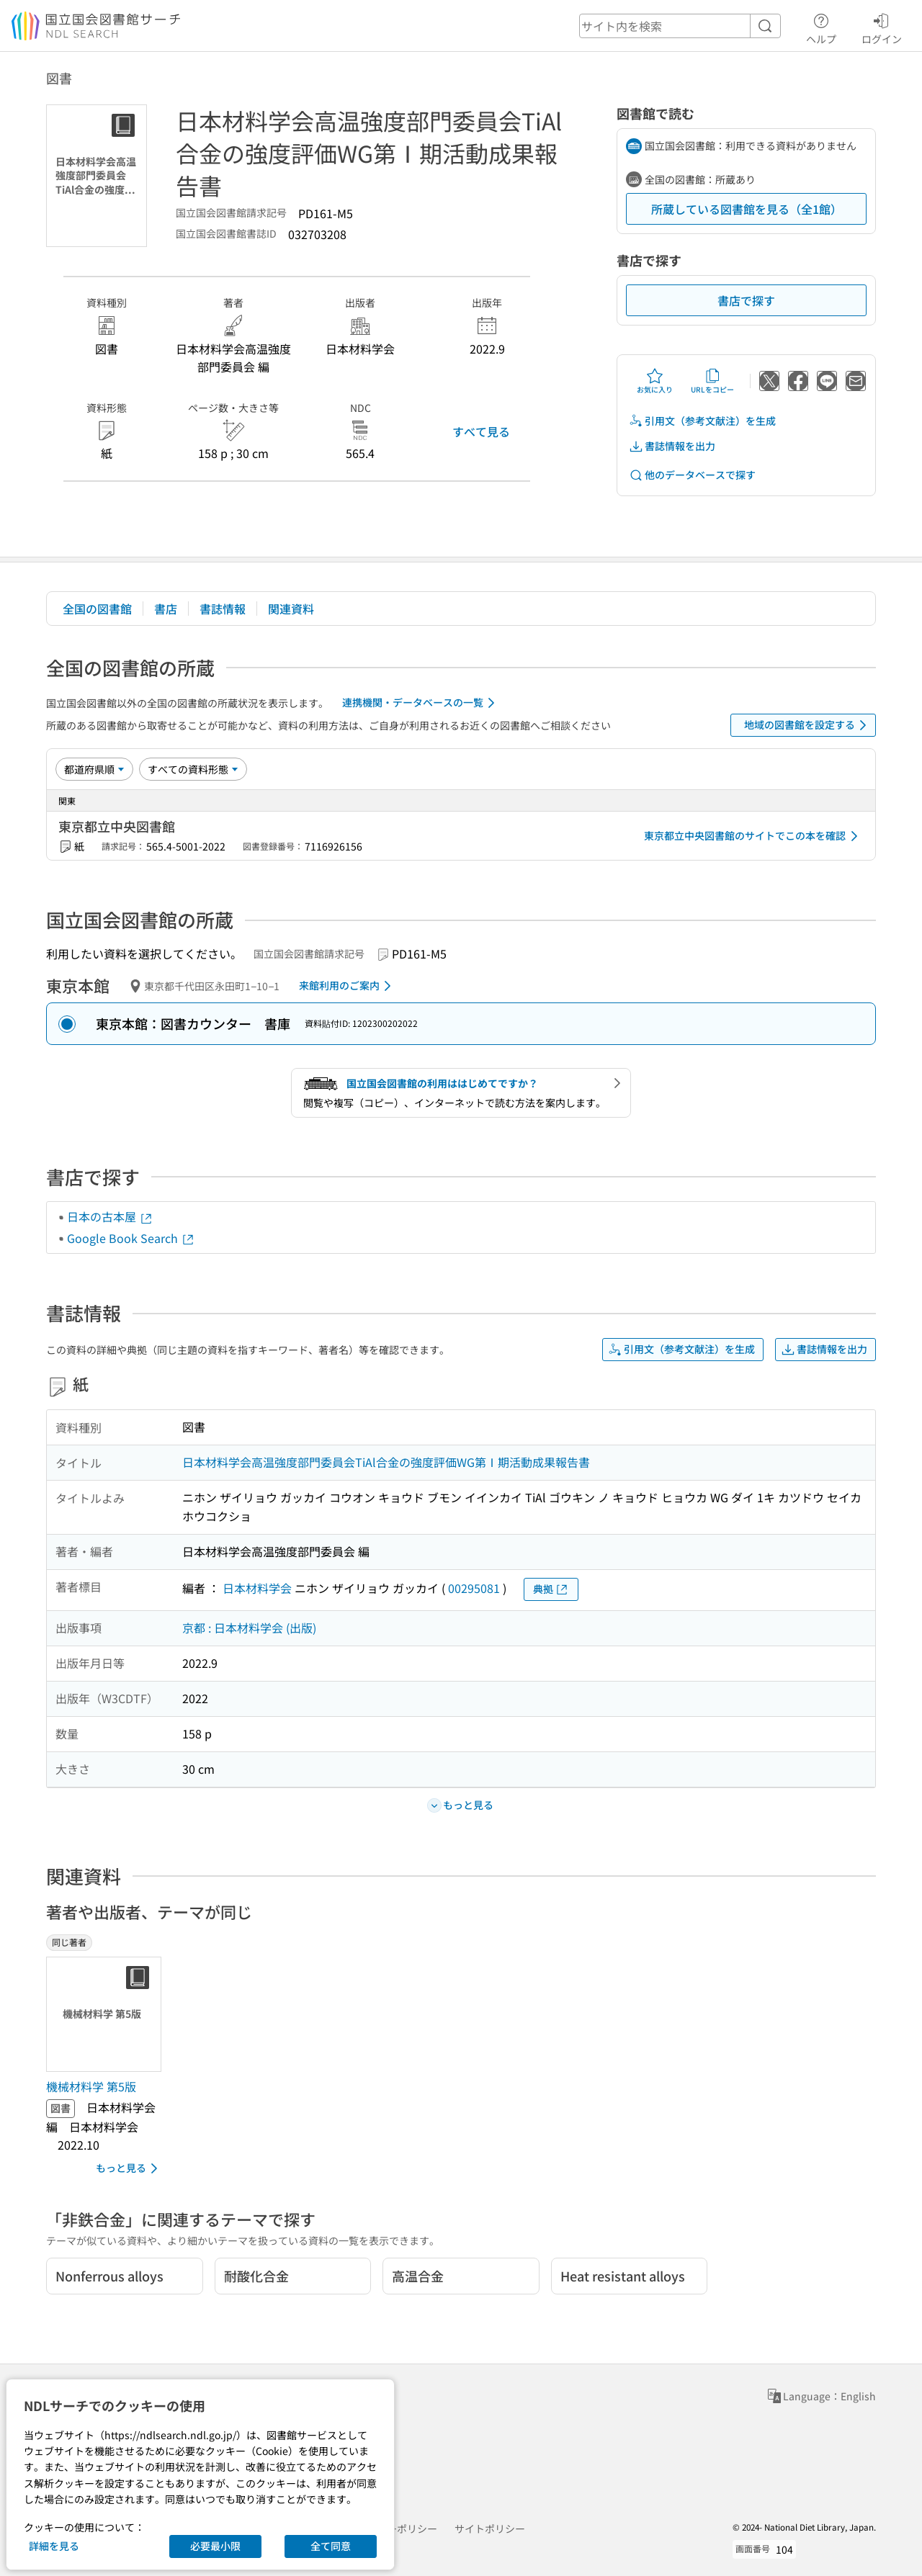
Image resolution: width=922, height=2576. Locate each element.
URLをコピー (712, 381)
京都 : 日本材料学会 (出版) (249, 1627)
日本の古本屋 (110, 1216)
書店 (165, 608)
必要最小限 (215, 2546)
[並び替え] (94, 769)
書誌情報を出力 (672, 446)
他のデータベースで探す (692, 475)
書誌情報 (223, 608)
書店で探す (746, 300)
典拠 (551, 1589)
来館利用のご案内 (347, 986)
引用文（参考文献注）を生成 (702, 420)
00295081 (474, 1588)
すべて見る (481, 431)
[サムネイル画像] (106, 2014)
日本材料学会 (257, 1588)
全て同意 (330, 2546)
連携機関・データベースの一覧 (421, 703)
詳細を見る (54, 2546)
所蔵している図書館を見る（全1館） (746, 208)
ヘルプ (821, 26)
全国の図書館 (97, 608)
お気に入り (655, 381)
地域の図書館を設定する (808, 725)
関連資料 (291, 608)
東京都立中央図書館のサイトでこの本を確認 (753, 836)
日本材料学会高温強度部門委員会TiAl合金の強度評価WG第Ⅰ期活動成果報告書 (386, 1462)
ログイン (881, 26)
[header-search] (680, 26)
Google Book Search (131, 1238)
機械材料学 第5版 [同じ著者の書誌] (91, 2086)
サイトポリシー (490, 2528)
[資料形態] (193, 769)
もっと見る (129, 2168)
